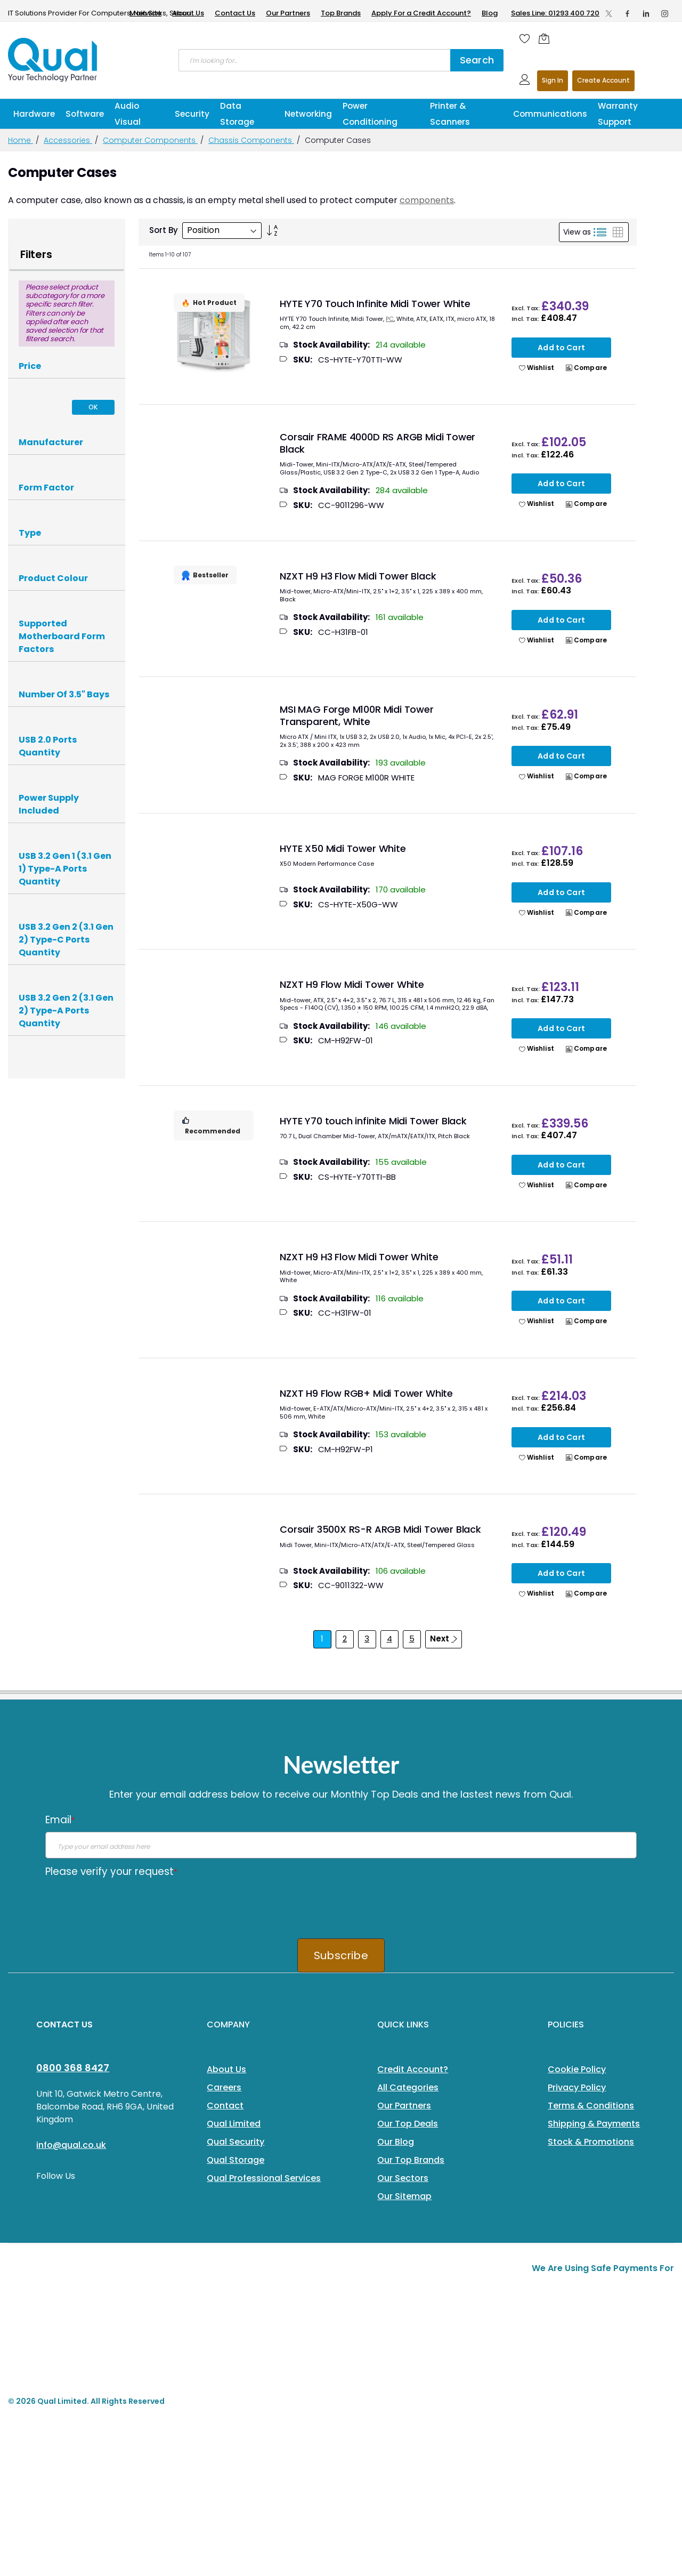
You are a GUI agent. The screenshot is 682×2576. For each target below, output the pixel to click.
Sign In (552, 80)
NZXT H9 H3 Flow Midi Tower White (359, 1256)
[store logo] (53, 60)
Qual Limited (234, 2124)
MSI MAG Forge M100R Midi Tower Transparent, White (357, 715)
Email (60, 1820)
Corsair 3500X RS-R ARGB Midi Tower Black (380, 1529)
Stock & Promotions (591, 2142)
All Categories (408, 2087)
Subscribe (341, 1955)
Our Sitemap (404, 2196)
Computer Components (150, 140)
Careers (224, 2087)
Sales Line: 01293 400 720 (555, 13)
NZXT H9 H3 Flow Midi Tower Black (358, 576)
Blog (490, 13)
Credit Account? (412, 2069)
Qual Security (235, 2142)
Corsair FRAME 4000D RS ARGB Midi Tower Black (377, 443)
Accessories (68, 140)
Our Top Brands (410, 2160)
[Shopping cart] (547, 38)
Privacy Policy (577, 2087)
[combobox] (314, 60)
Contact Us (235, 13)
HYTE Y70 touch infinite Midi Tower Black (373, 1121)
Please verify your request (111, 1871)
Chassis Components (251, 140)
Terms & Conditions (591, 2105)
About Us (188, 13)
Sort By (163, 230)
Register (603, 80)
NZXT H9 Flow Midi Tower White (352, 984)
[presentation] (126, 1904)
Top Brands (341, 13)
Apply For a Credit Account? (421, 13)
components (427, 200)
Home (20, 140)
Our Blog (395, 2142)
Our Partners (288, 13)
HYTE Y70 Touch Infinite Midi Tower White (375, 303)
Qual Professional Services (264, 2178)
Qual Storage (235, 2160)
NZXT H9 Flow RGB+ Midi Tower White (366, 1393)
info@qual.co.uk (71, 2145)
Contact (225, 2105)
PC (390, 319)
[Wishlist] (524, 38)
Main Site (145, 13)
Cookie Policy (577, 2069)
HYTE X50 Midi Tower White (343, 848)
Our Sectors (402, 2178)
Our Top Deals (407, 2124)
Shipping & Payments (594, 2124)
